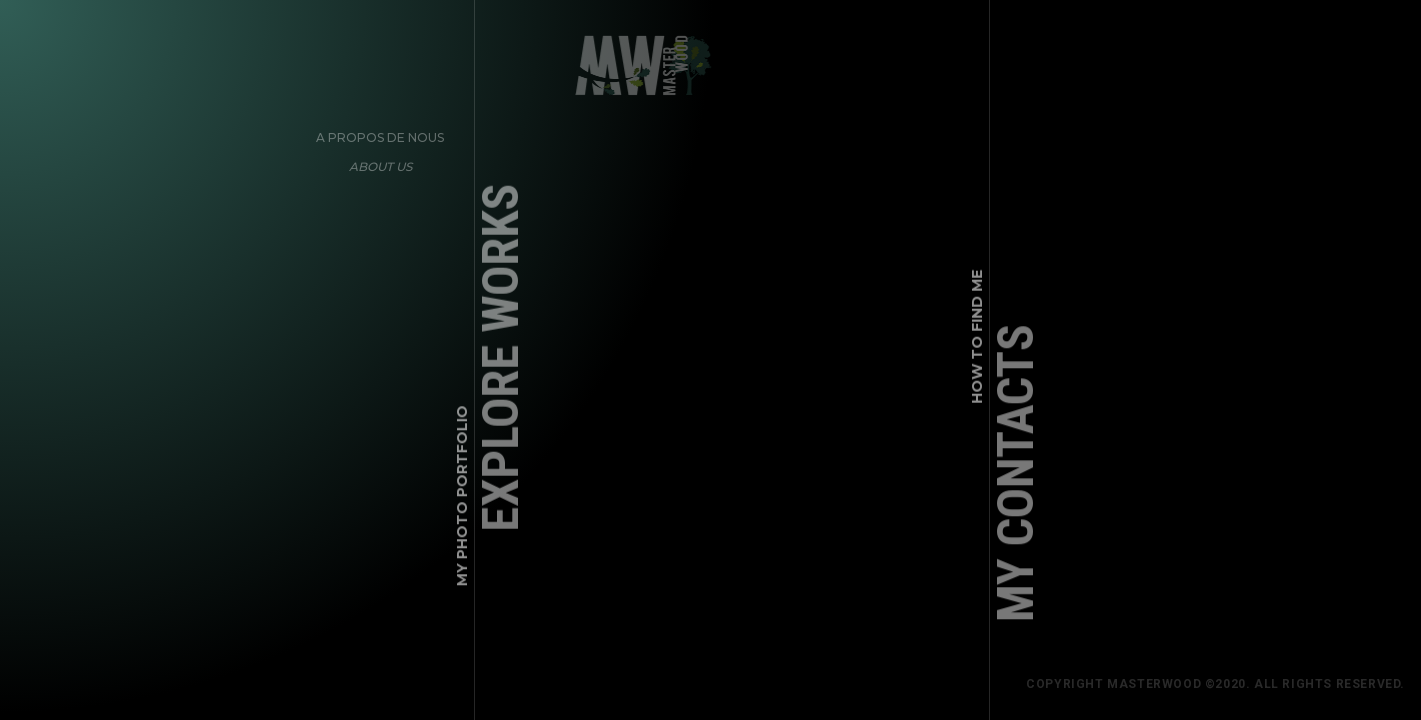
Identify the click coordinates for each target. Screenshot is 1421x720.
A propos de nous (375, 131)
